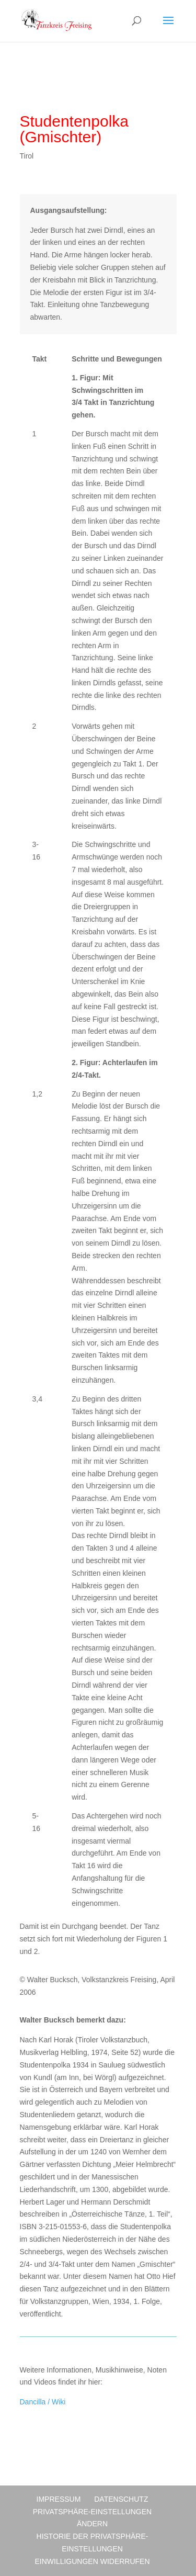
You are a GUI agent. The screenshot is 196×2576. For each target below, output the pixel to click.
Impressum (59, 2499)
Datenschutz (121, 2499)
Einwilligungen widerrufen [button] (91, 2561)
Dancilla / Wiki (43, 2402)
